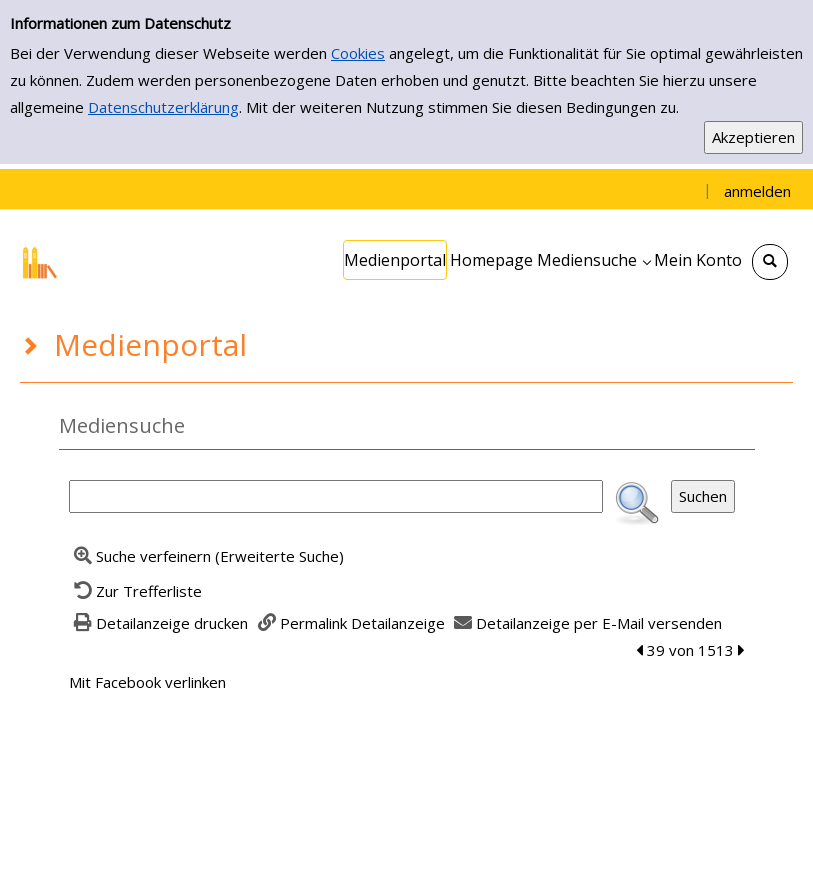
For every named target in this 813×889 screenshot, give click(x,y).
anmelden (757, 191)
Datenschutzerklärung (163, 107)
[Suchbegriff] (336, 496)
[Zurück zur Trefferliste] (136, 591)
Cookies (358, 53)
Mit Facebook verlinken (147, 682)
